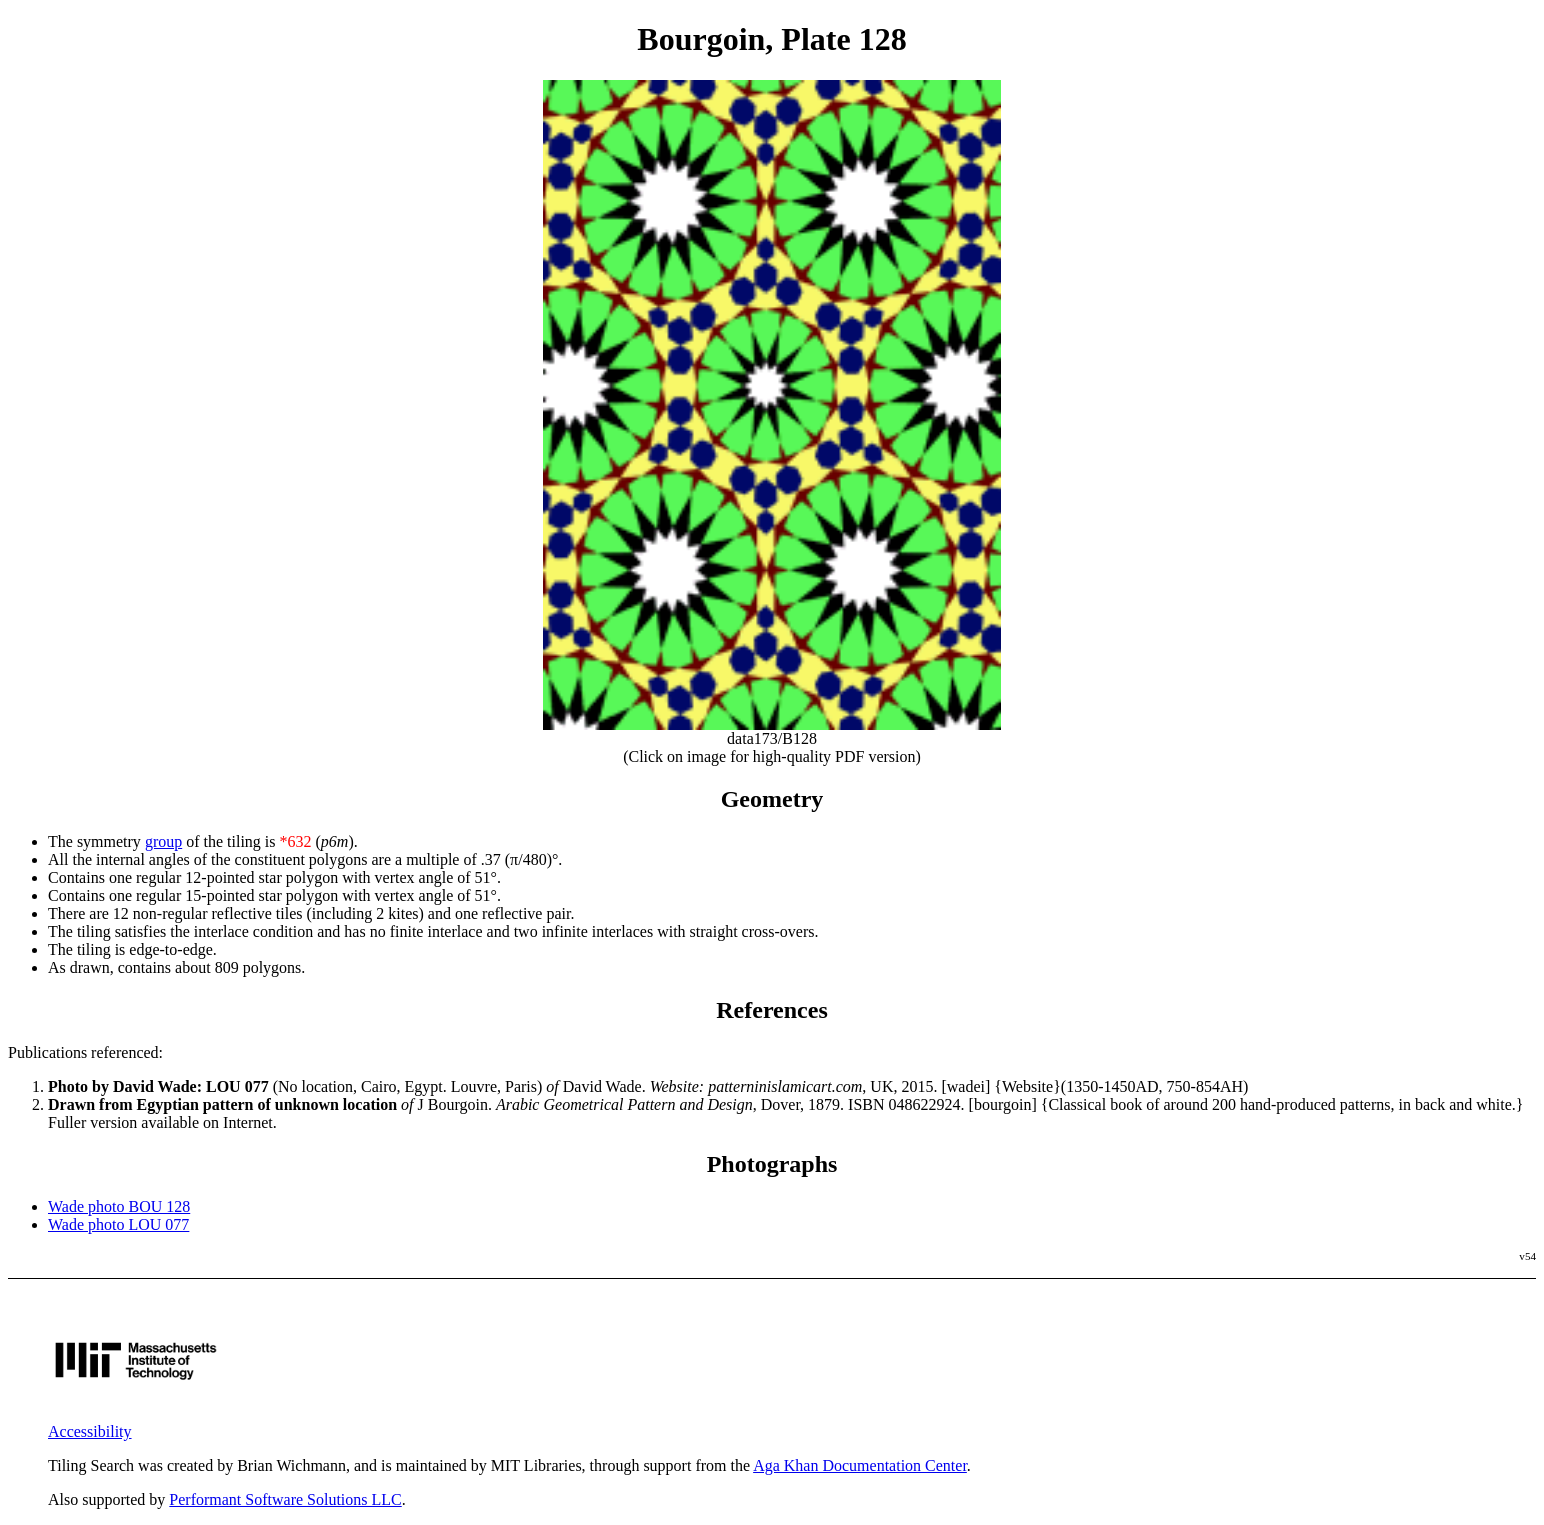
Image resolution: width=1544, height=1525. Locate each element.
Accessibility (90, 1431)
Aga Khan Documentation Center (860, 1465)
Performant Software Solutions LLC (285, 1499)
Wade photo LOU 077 (118, 1224)
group (163, 841)
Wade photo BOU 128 (119, 1206)
